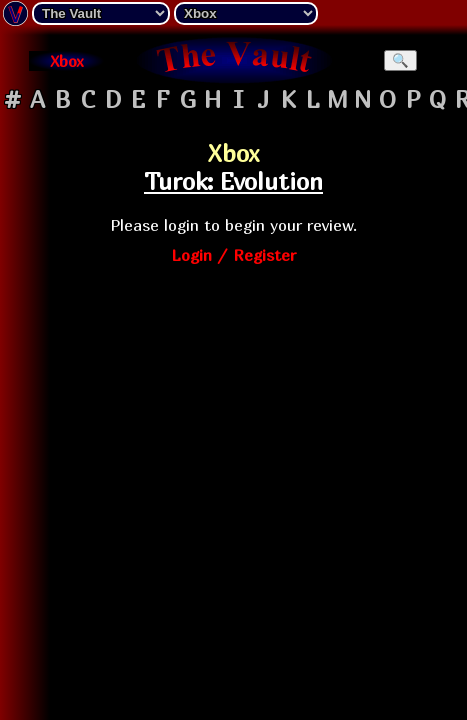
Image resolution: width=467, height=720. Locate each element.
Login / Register (233, 255)
